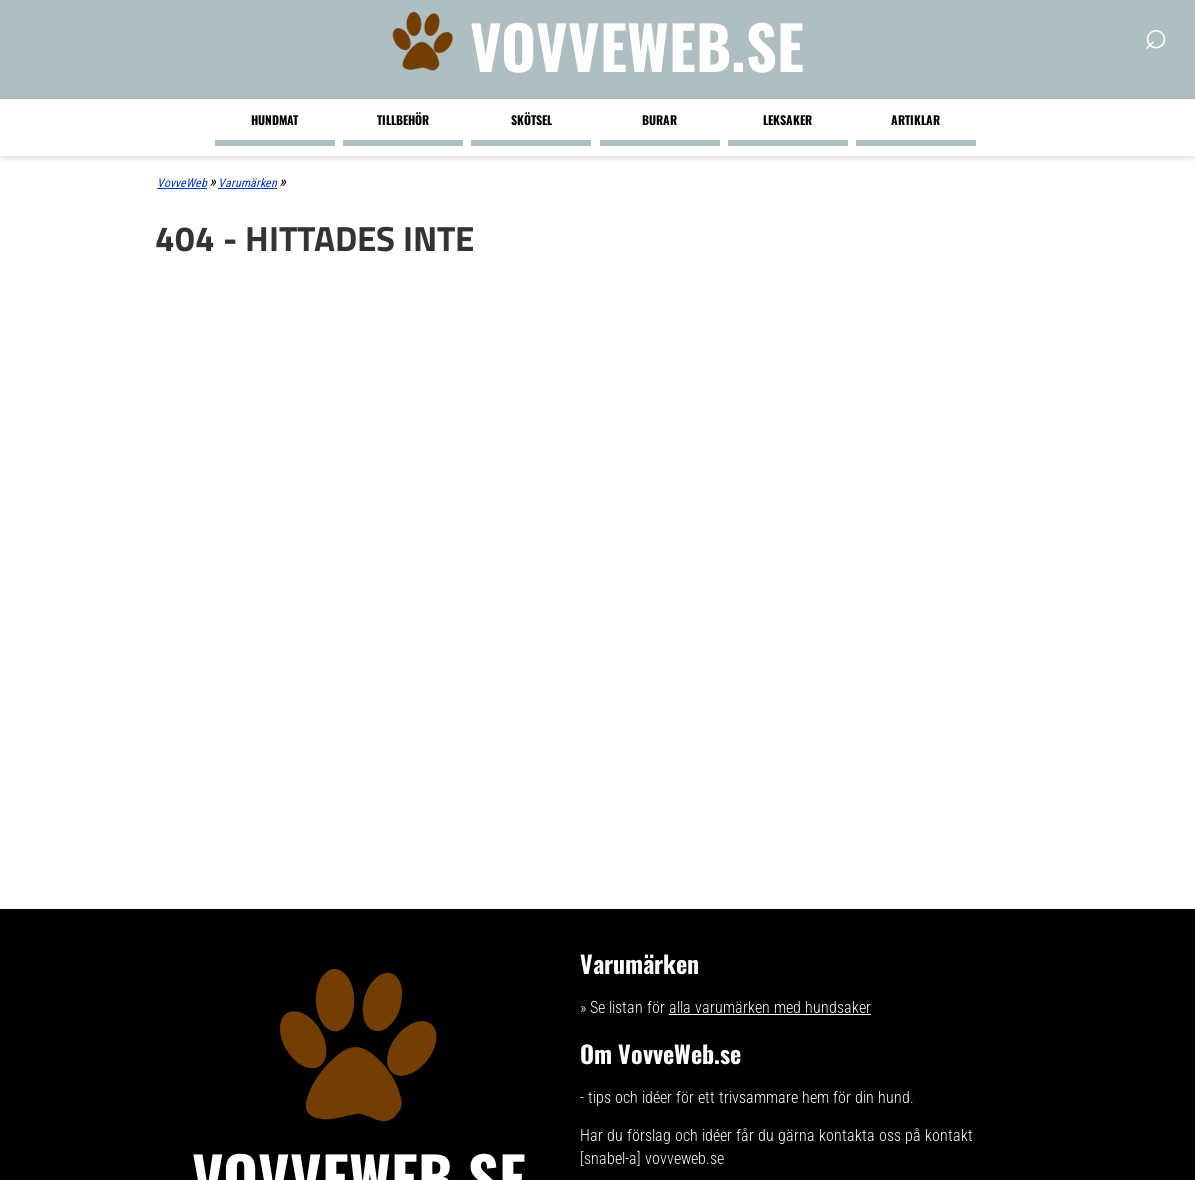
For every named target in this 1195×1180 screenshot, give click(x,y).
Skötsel (531, 119)
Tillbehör (403, 119)
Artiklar (915, 119)
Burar (659, 119)
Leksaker (787, 119)
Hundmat (274, 119)
